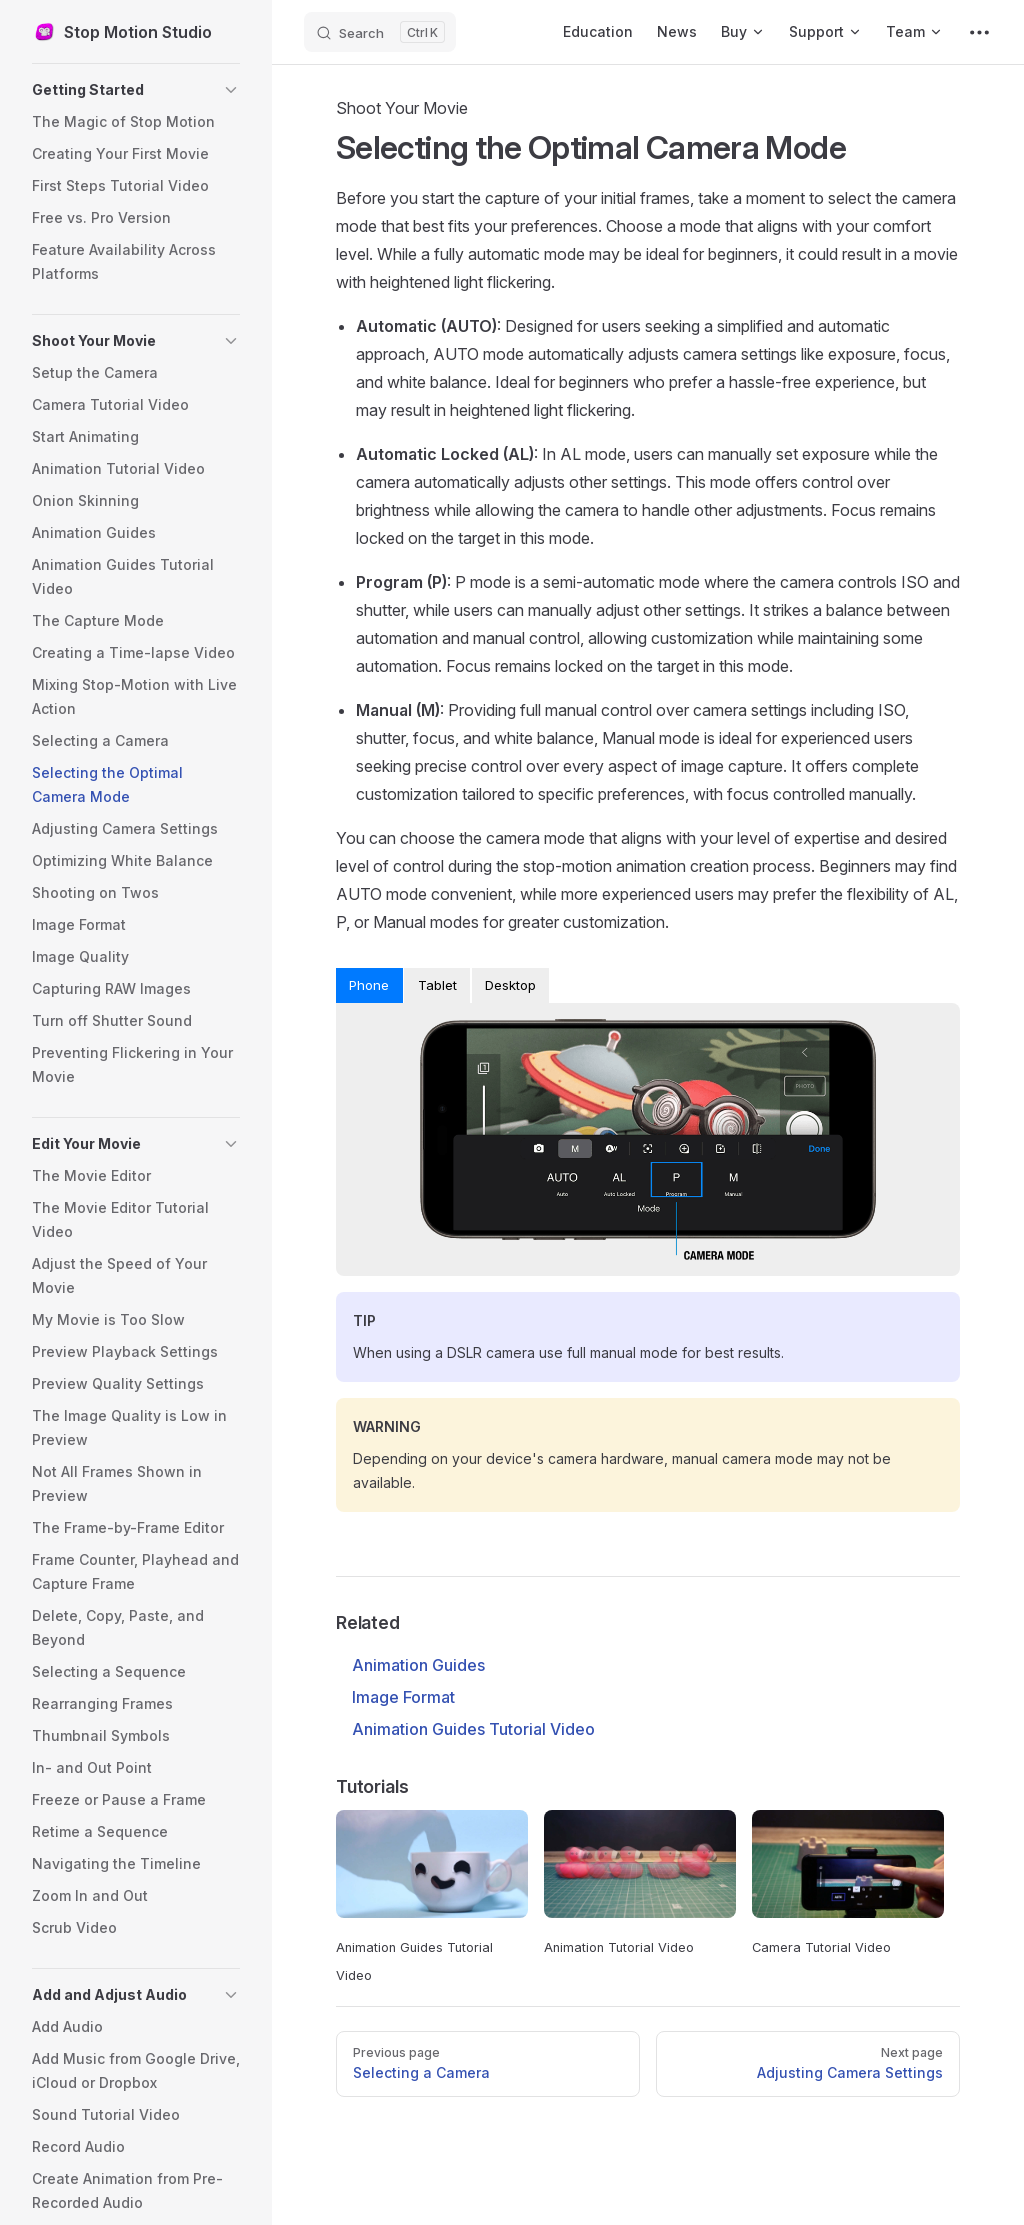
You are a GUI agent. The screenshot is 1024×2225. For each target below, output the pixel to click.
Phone (369, 985)
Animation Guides (418, 1665)
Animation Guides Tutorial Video (473, 1729)
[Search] (380, 32)
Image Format (403, 1697)
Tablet (437, 985)
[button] (136, 90)
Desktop (510, 985)
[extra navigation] (979, 32)
